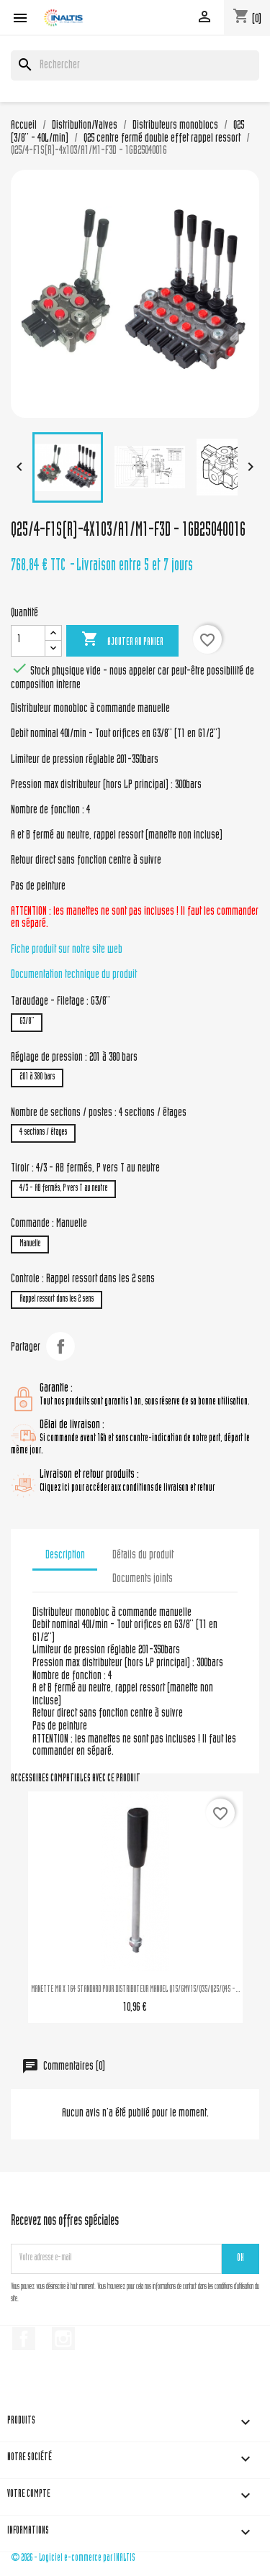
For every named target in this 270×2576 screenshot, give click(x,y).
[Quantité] (28, 641)
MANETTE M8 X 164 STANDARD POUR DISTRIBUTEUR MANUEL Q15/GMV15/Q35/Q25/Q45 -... (135, 1990)
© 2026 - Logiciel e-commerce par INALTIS (73, 2558)
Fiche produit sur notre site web (66, 950)
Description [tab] (65, 1555)
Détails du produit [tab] (143, 1555)
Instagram (63, 2338)
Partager (60, 1346)
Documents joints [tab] (142, 1579)
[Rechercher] (135, 65)
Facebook (23, 2338)
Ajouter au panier (122, 640)
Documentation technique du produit (74, 975)
